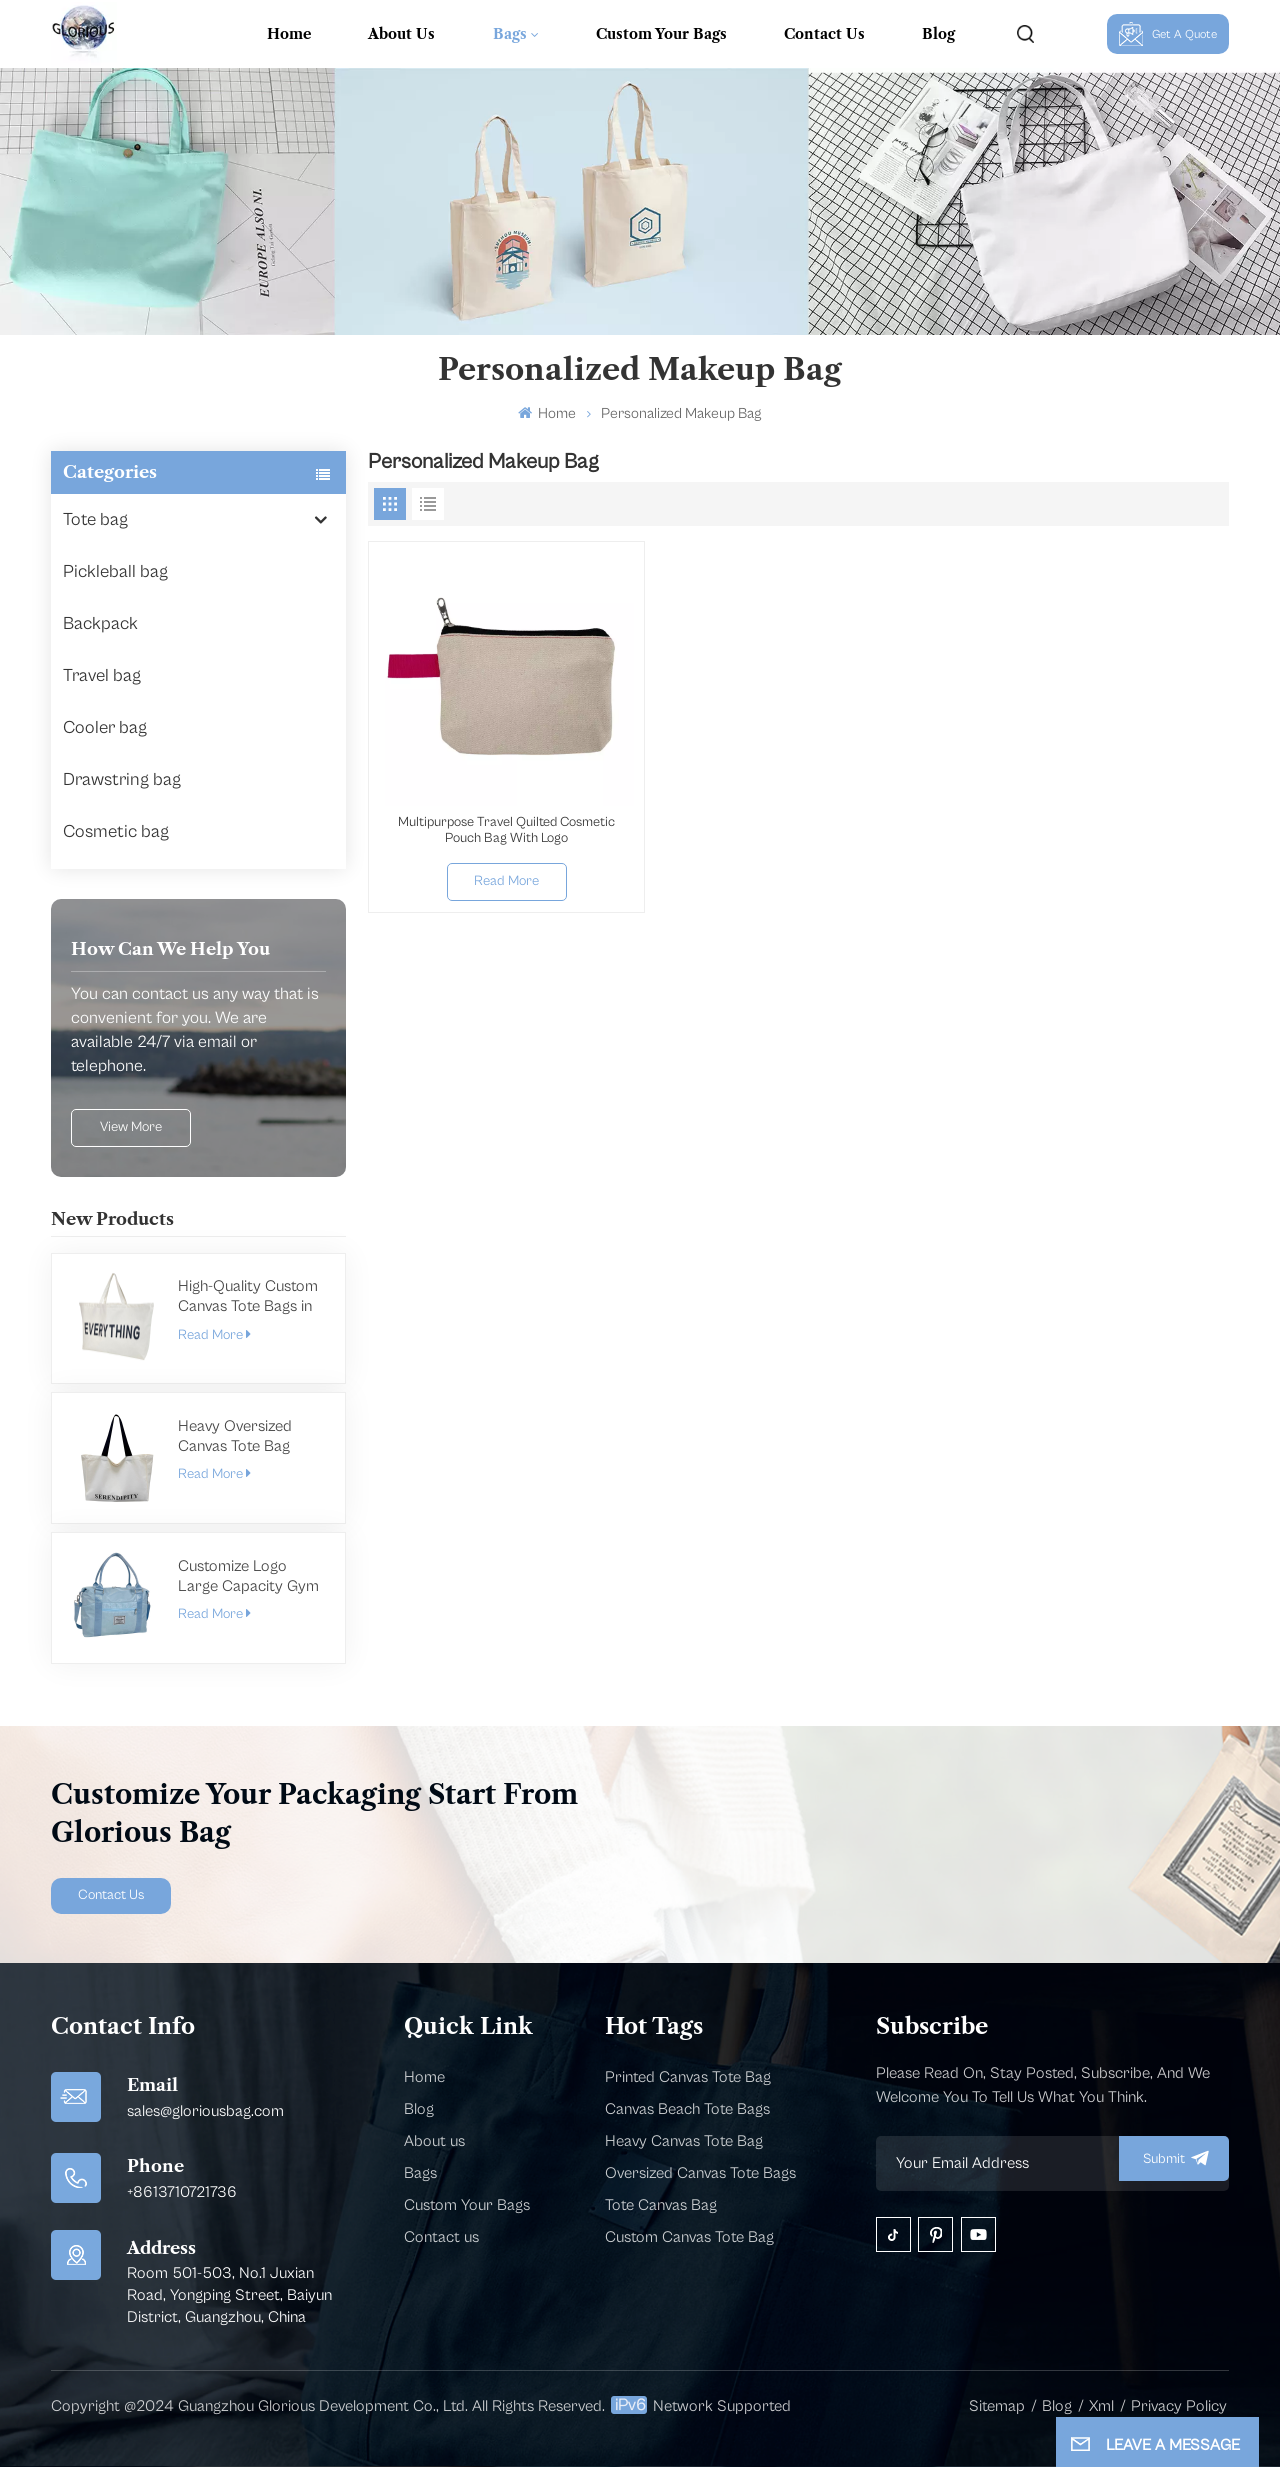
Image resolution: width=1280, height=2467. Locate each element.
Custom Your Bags (661, 34)
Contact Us (824, 34)
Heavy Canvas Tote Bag (684, 2141)
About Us (401, 34)
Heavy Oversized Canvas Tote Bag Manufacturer (235, 1436)
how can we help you (170, 949)
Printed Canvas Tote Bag (688, 2077)
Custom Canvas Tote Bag (689, 2237)
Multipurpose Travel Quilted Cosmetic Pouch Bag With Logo (506, 830)
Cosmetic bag (116, 831)
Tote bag (95, 519)
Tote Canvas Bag (661, 2205)
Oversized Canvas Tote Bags (700, 2173)
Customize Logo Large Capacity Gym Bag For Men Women (249, 1576)
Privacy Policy (1179, 2406)
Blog (938, 34)
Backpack (100, 623)
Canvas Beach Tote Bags (687, 2109)
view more (131, 1127)
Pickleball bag (115, 571)
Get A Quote (1168, 34)
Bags (510, 34)
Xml (1101, 2406)
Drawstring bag (122, 779)
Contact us (441, 2237)
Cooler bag (105, 727)
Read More (214, 1335)
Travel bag (102, 675)
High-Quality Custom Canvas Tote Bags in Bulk (248, 1296)
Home (289, 34)
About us (434, 2141)
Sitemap (997, 2406)
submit (1174, 2158)
